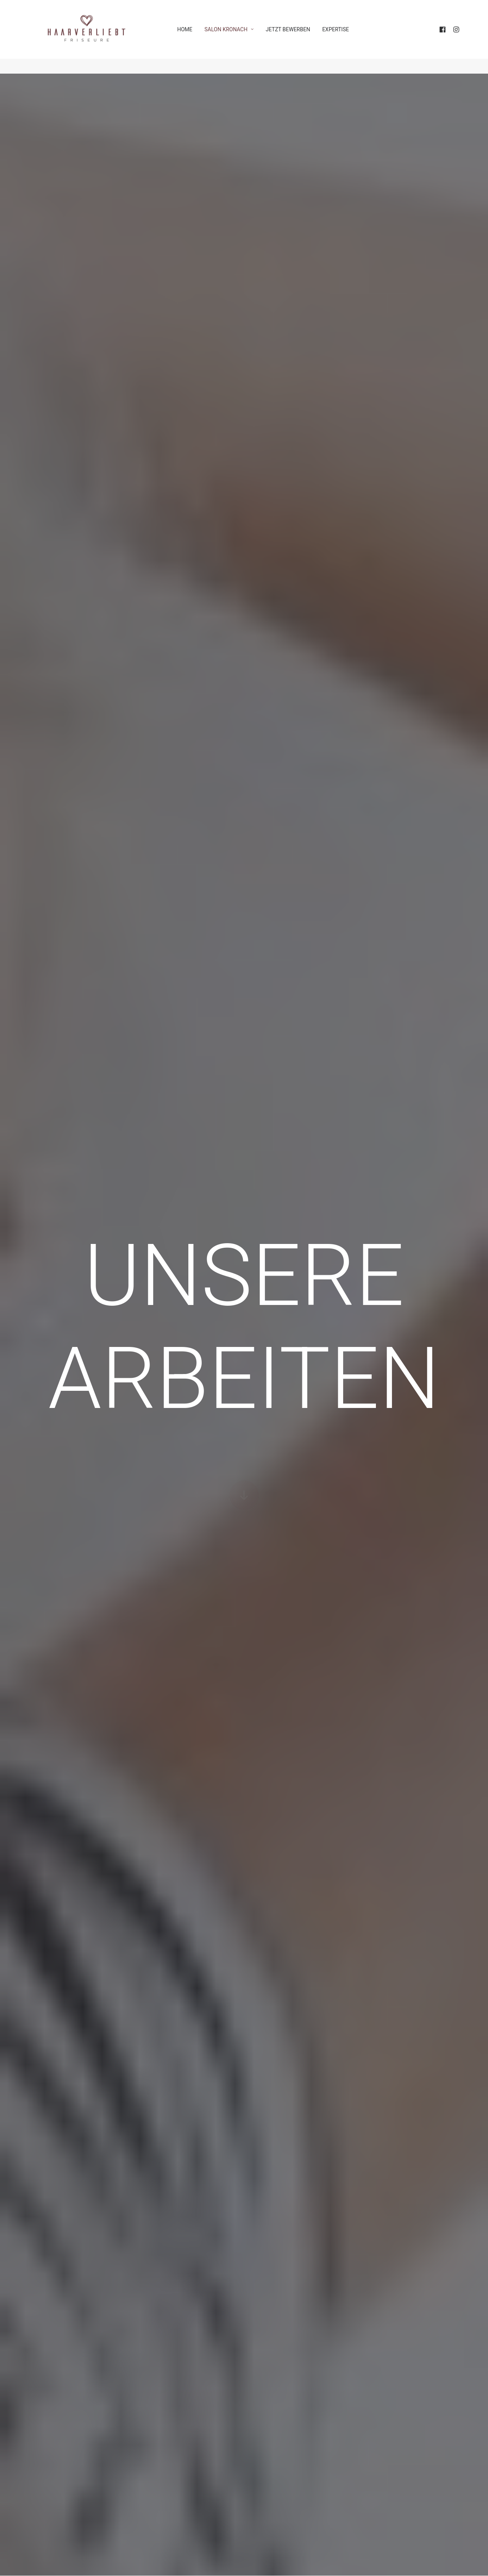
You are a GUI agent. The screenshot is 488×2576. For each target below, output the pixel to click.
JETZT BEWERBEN (298, 37)
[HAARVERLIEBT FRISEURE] (90, 37)
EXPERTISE (346, 37)
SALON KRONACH (239, 37)
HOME (195, 37)
